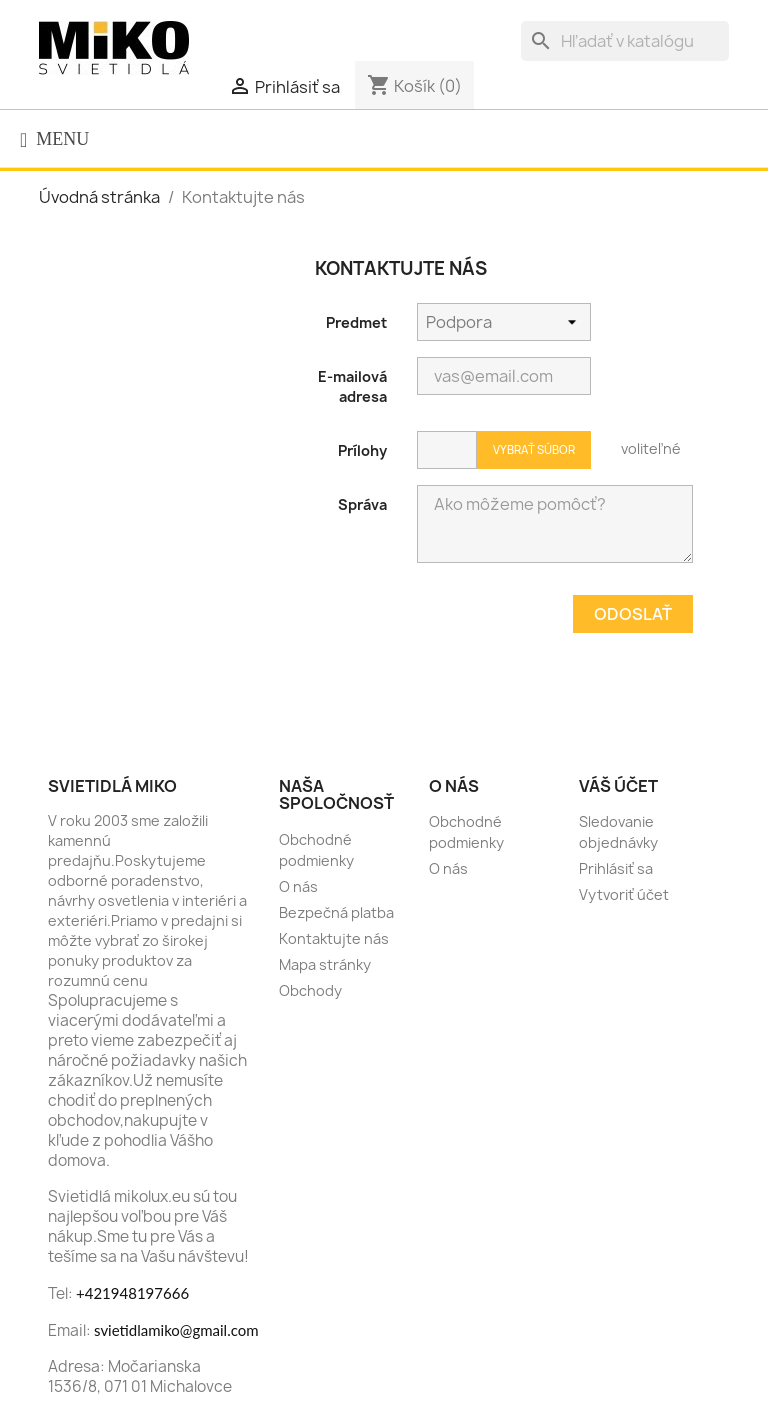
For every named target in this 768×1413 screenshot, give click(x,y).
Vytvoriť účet (624, 894)
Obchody (310, 990)
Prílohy (362, 450)
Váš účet (618, 786)
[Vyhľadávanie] (625, 41)
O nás (298, 886)
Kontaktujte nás (334, 938)
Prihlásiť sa (616, 868)
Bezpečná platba (336, 912)
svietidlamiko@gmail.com (176, 1330)
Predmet (356, 322)
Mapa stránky (325, 964)
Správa (362, 504)
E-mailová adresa (352, 386)
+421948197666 (132, 1293)
